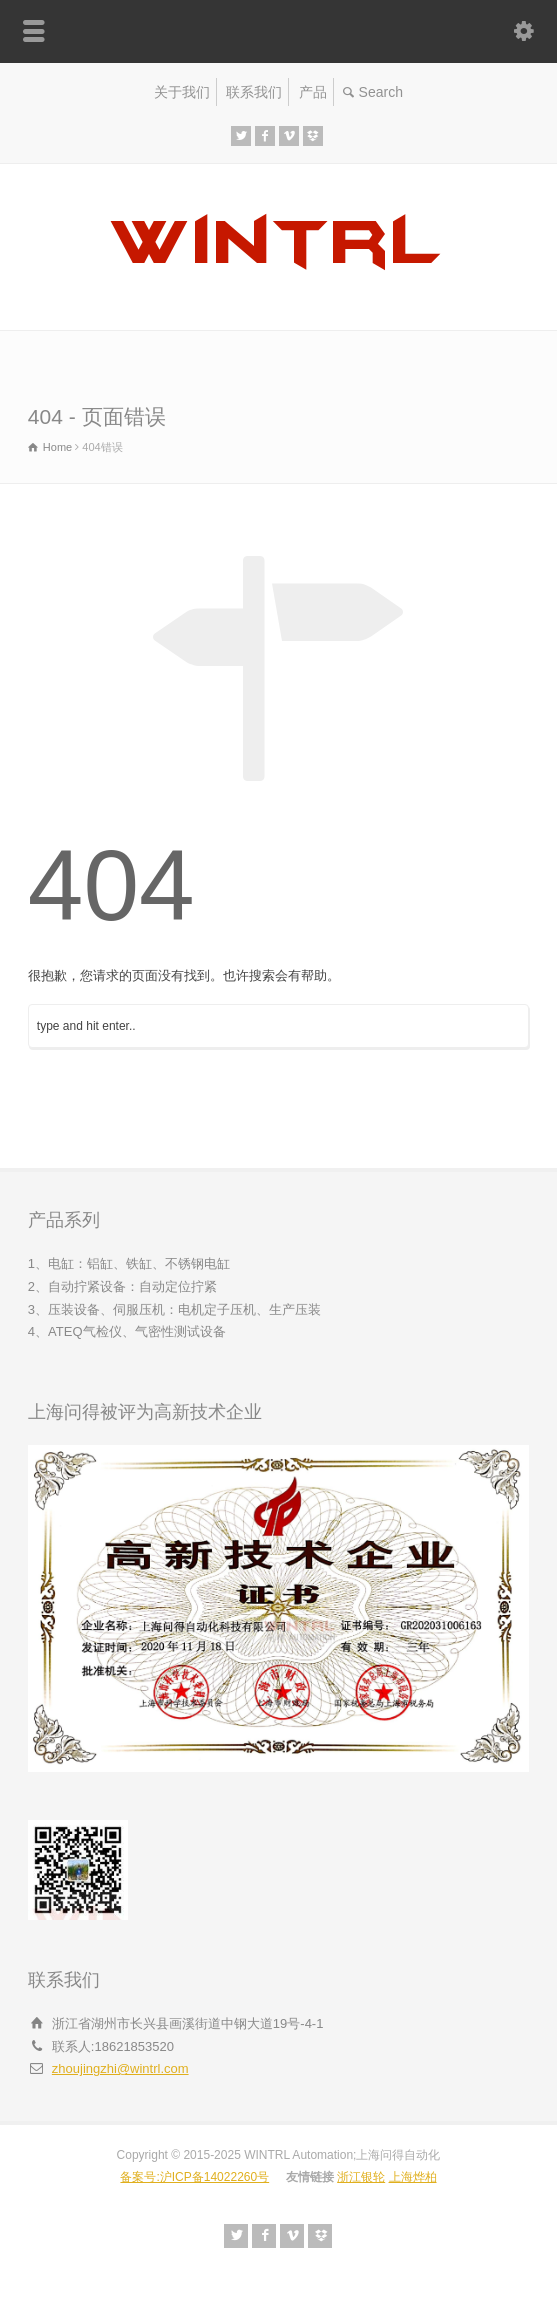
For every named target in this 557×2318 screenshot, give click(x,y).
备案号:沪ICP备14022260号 (194, 2177)
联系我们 (254, 92)
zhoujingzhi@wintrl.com (120, 2068)
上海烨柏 (413, 2177)
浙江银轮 (361, 2177)
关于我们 (182, 92)
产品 (313, 92)
